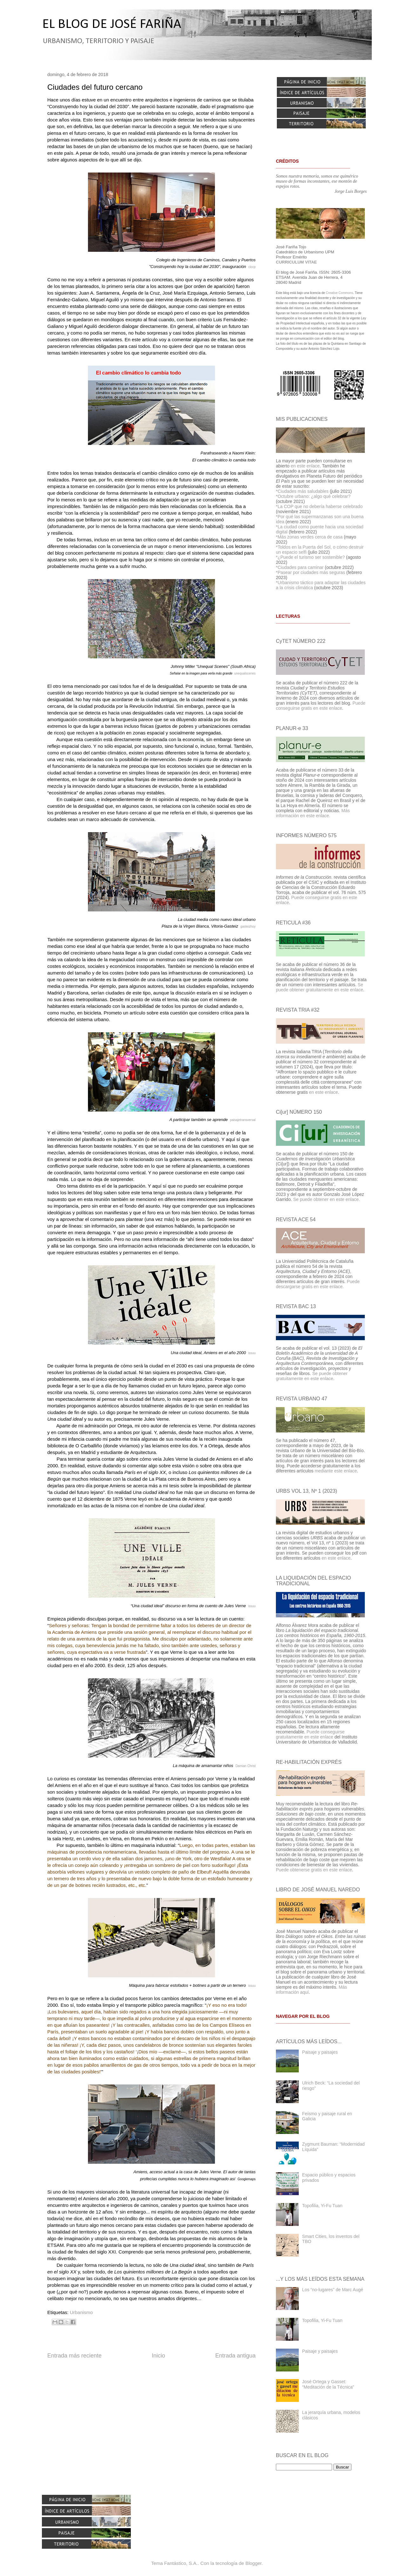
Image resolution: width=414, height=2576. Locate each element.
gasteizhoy (248, 926)
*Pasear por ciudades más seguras (310, 572)
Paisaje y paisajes (320, 2052)
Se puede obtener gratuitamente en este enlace (319, 987)
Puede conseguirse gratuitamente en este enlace (310, 1734)
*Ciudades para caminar (300, 567)
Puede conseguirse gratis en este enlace (320, 706)
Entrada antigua (235, 2355)
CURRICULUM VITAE (296, 262)
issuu (252, 1353)
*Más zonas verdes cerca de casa (309, 536)
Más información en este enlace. (313, 813)
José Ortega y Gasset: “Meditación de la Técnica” (328, 2384)
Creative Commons (339, 293)
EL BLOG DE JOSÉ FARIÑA (111, 24)
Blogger (253, 2563)
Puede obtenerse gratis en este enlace (314, 1869)
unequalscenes (245, 673)
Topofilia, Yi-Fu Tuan (322, 2205)
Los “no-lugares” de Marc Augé (332, 2289)
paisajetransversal (243, 1120)
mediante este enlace (336, 1470)
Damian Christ (246, 1766)
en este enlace (305, 465)
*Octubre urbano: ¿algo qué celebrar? (313, 496)
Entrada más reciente (74, 2355)
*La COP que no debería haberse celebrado (319, 506)
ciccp (252, 267)
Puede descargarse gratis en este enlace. (318, 1284)
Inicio (158, 2355)
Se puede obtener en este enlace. (326, 1199)
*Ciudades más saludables (302, 491)
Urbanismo (81, 2312)
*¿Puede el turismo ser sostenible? (310, 557)
